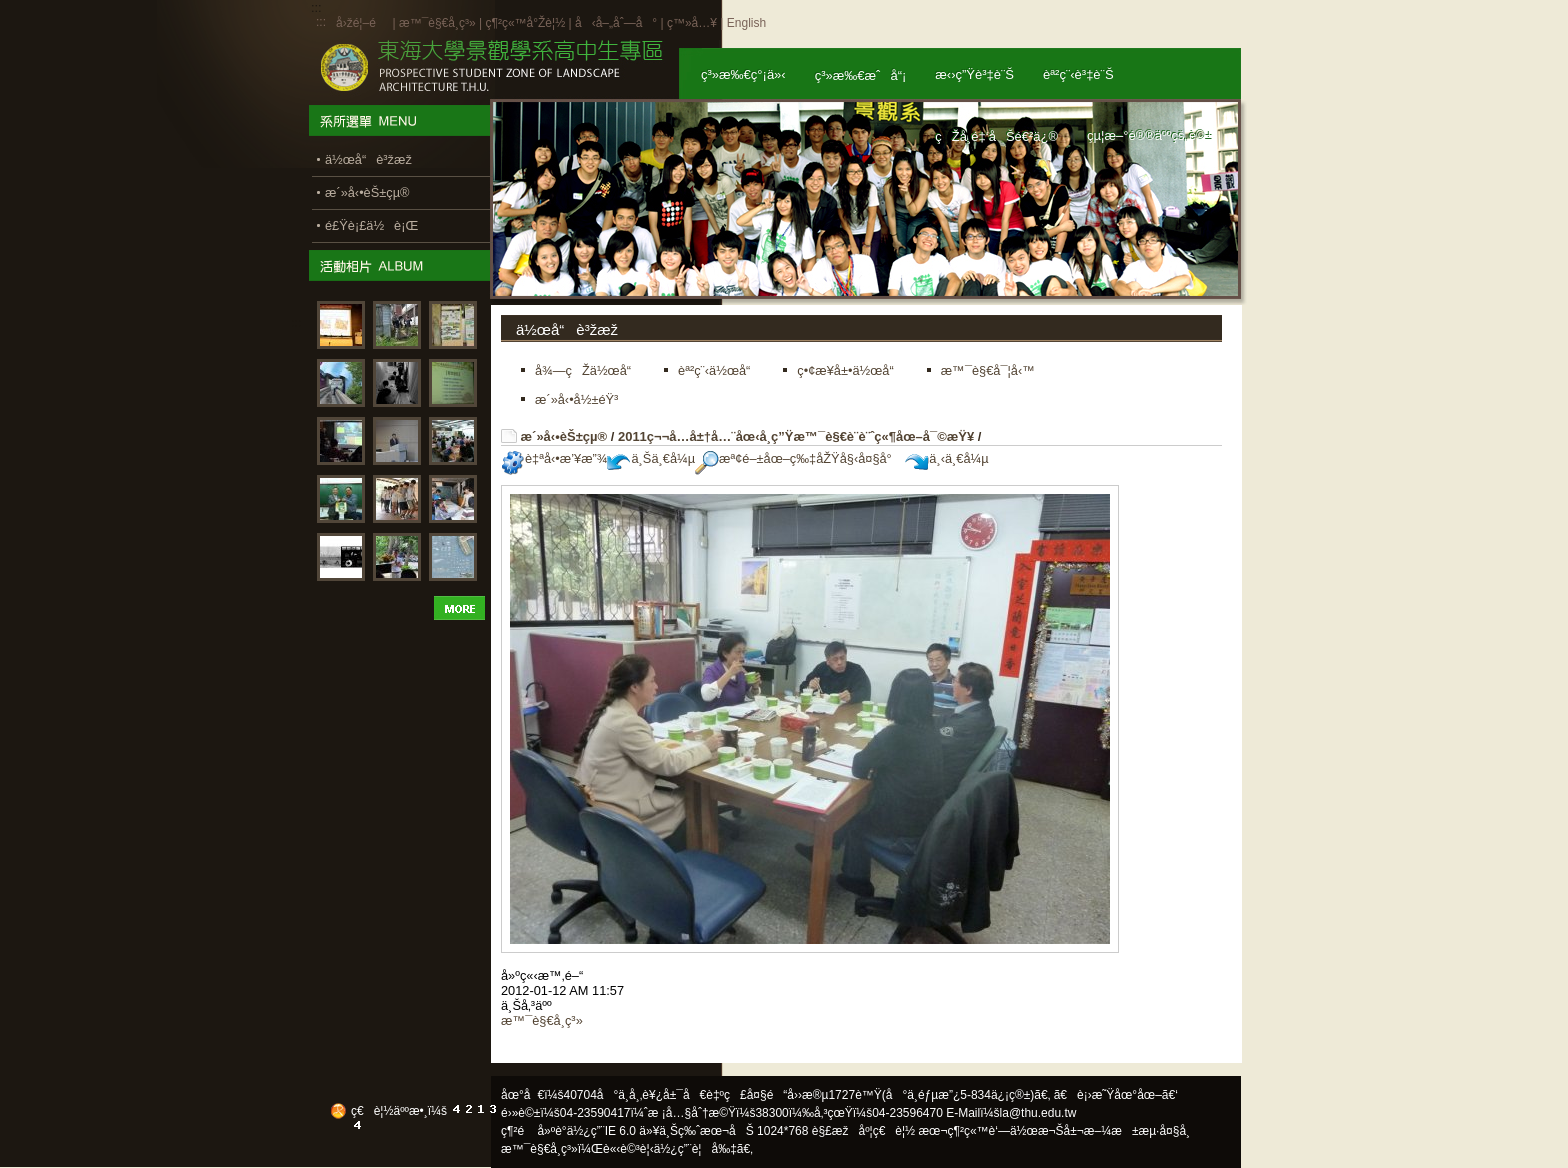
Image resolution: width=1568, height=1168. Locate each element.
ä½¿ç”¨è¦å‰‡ (695, 1149)
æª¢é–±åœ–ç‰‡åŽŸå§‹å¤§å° (798, 458)
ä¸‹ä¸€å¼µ (946, 458)
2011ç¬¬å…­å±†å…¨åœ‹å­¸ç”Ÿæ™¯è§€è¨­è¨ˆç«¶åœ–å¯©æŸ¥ (796, 436)
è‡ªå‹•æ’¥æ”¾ (554, 458)
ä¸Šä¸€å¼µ (651, 458)
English (746, 23)
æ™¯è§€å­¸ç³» (439, 23)
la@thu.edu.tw (1038, 1113)
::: (321, 22)
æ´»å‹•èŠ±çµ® (564, 436)
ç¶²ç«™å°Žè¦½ (525, 23)
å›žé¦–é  (362, 23)
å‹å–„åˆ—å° (616, 23)
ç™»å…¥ (692, 23)
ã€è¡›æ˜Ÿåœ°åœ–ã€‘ (1116, 1095)
